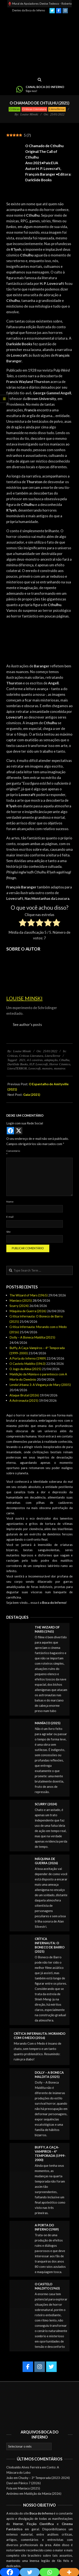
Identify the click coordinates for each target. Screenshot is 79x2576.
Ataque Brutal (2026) (24, 1395)
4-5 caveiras (35, 1060)
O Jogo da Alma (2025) (25, 1369)
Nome (9, 1201)
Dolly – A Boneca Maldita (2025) (32, 1337)
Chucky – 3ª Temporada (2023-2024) (44, 2478)
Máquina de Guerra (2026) (27, 1311)
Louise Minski (24, 998)
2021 (22, 1060)
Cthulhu (64, 1060)
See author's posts (27, 1024)
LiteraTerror (57, 109)
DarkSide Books (17, 1064)
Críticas (14, 109)
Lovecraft (34, 1068)
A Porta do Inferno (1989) (27, 1358)
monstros (59, 1068)
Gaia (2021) (31, 1094)
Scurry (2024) (19, 1306)
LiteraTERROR (17, 1068)
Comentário (11, 1152)
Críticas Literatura (34, 109)
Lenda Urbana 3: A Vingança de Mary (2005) (40, 1385)
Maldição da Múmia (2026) (42, 2493)
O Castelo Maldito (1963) (27, 1363)
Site (8, 1231)
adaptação (51, 1060)
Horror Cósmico (59, 1064)
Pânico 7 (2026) (29, 2483)
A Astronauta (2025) (23, 1400)
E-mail (9, 1216)
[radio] (23, 923)
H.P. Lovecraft (38, 1064)
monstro (47, 1068)
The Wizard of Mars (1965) (28, 1295)
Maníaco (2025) (20, 1300)
